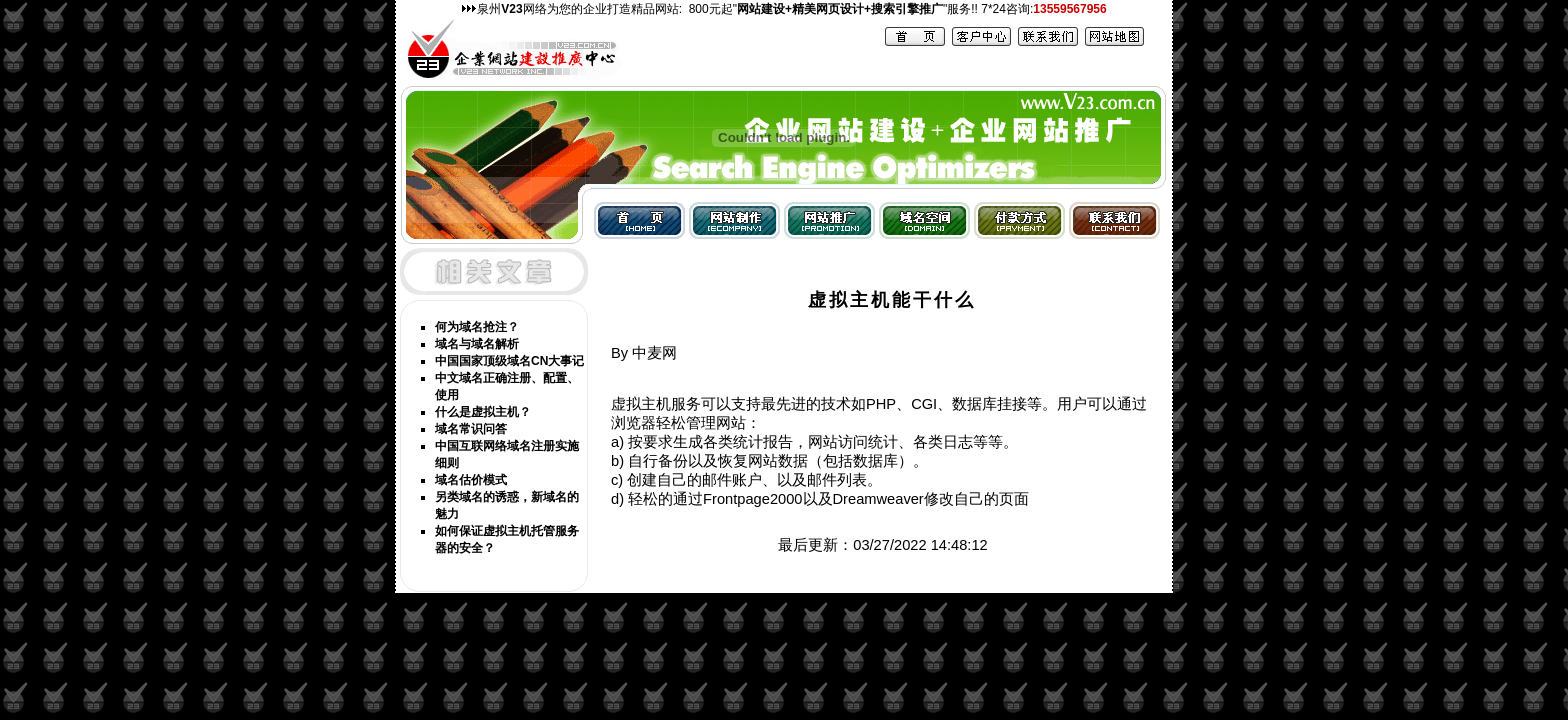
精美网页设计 (828, 9)
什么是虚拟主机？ (483, 412)
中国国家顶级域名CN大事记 (509, 361)
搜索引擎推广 (907, 9)
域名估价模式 (471, 480)
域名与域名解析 (477, 344)
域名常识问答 (471, 429)
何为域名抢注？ (477, 327)
